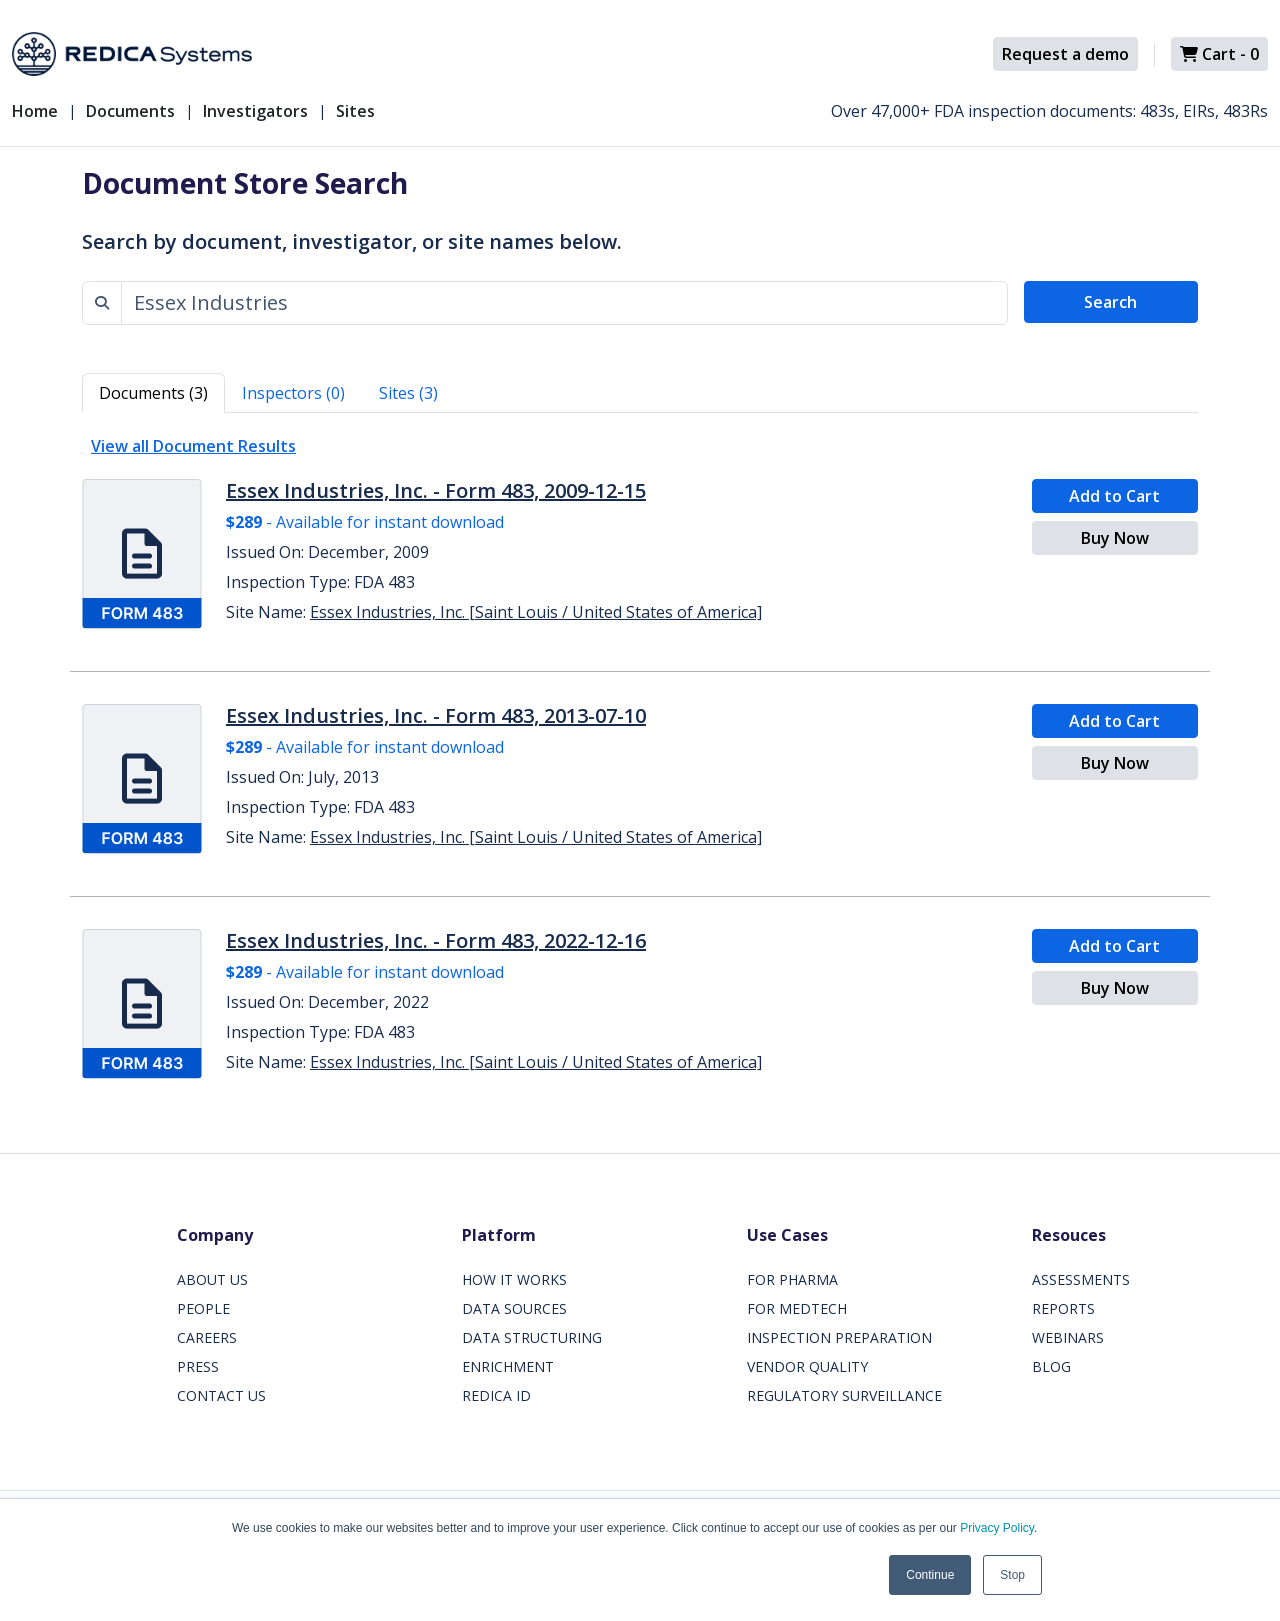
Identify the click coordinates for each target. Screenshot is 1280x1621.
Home (35, 111)
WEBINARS (1068, 1337)
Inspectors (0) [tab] (293, 393)
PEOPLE (203, 1308)
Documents (130, 111)
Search (1110, 302)
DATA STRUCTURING (532, 1337)
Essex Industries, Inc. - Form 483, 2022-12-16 (436, 940)
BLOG (1051, 1366)
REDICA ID (496, 1395)
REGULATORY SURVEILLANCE (844, 1395)
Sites (355, 111)
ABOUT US (212, 1279)
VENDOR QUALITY (807, 1366)
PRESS (198, 1366)
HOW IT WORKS (514, 1279)
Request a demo (1065, 54)
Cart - (1219, 54)
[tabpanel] (640, 759)
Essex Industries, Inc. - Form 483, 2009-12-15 (436, 490)
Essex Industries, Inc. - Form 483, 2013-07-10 (436, 715)
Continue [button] (930, 1575)
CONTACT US (221, 1395)
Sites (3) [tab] (408, 393)
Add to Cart (1114, 496)
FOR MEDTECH (797, 1308)
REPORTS (1063, 1308)
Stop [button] (1012, 1575)
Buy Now (1115, 538)
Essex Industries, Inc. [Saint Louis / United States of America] (536, 612)
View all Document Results (193, 446)
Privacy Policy (997, 1528)
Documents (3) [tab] (153, 393)
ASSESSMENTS (1081, 1279)
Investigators (255, 111)
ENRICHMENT (508, 1366)
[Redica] (132, 54)
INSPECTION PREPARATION (839, 1337)
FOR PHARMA (792, 1279)
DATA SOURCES (514, 1308)
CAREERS (207, 1337)
